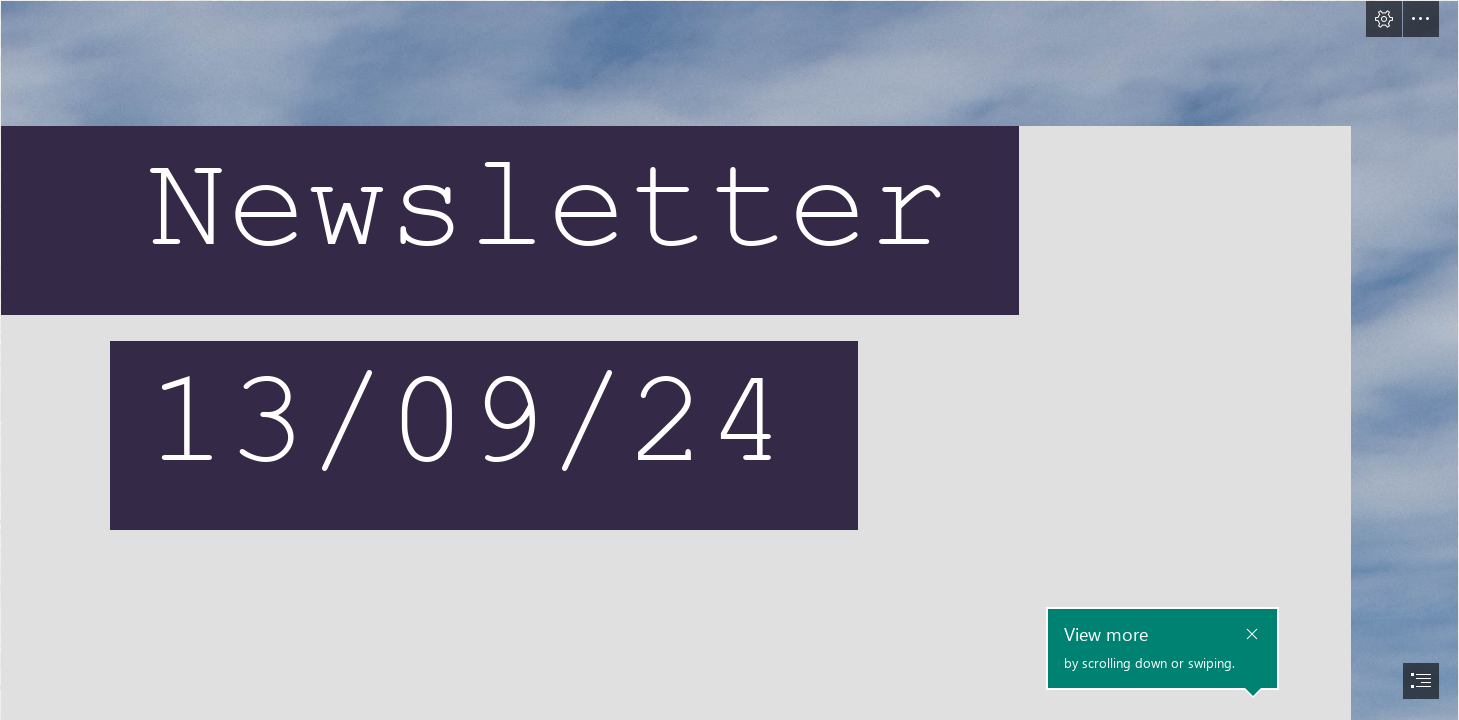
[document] (729, 360)
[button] (1384, 19)
